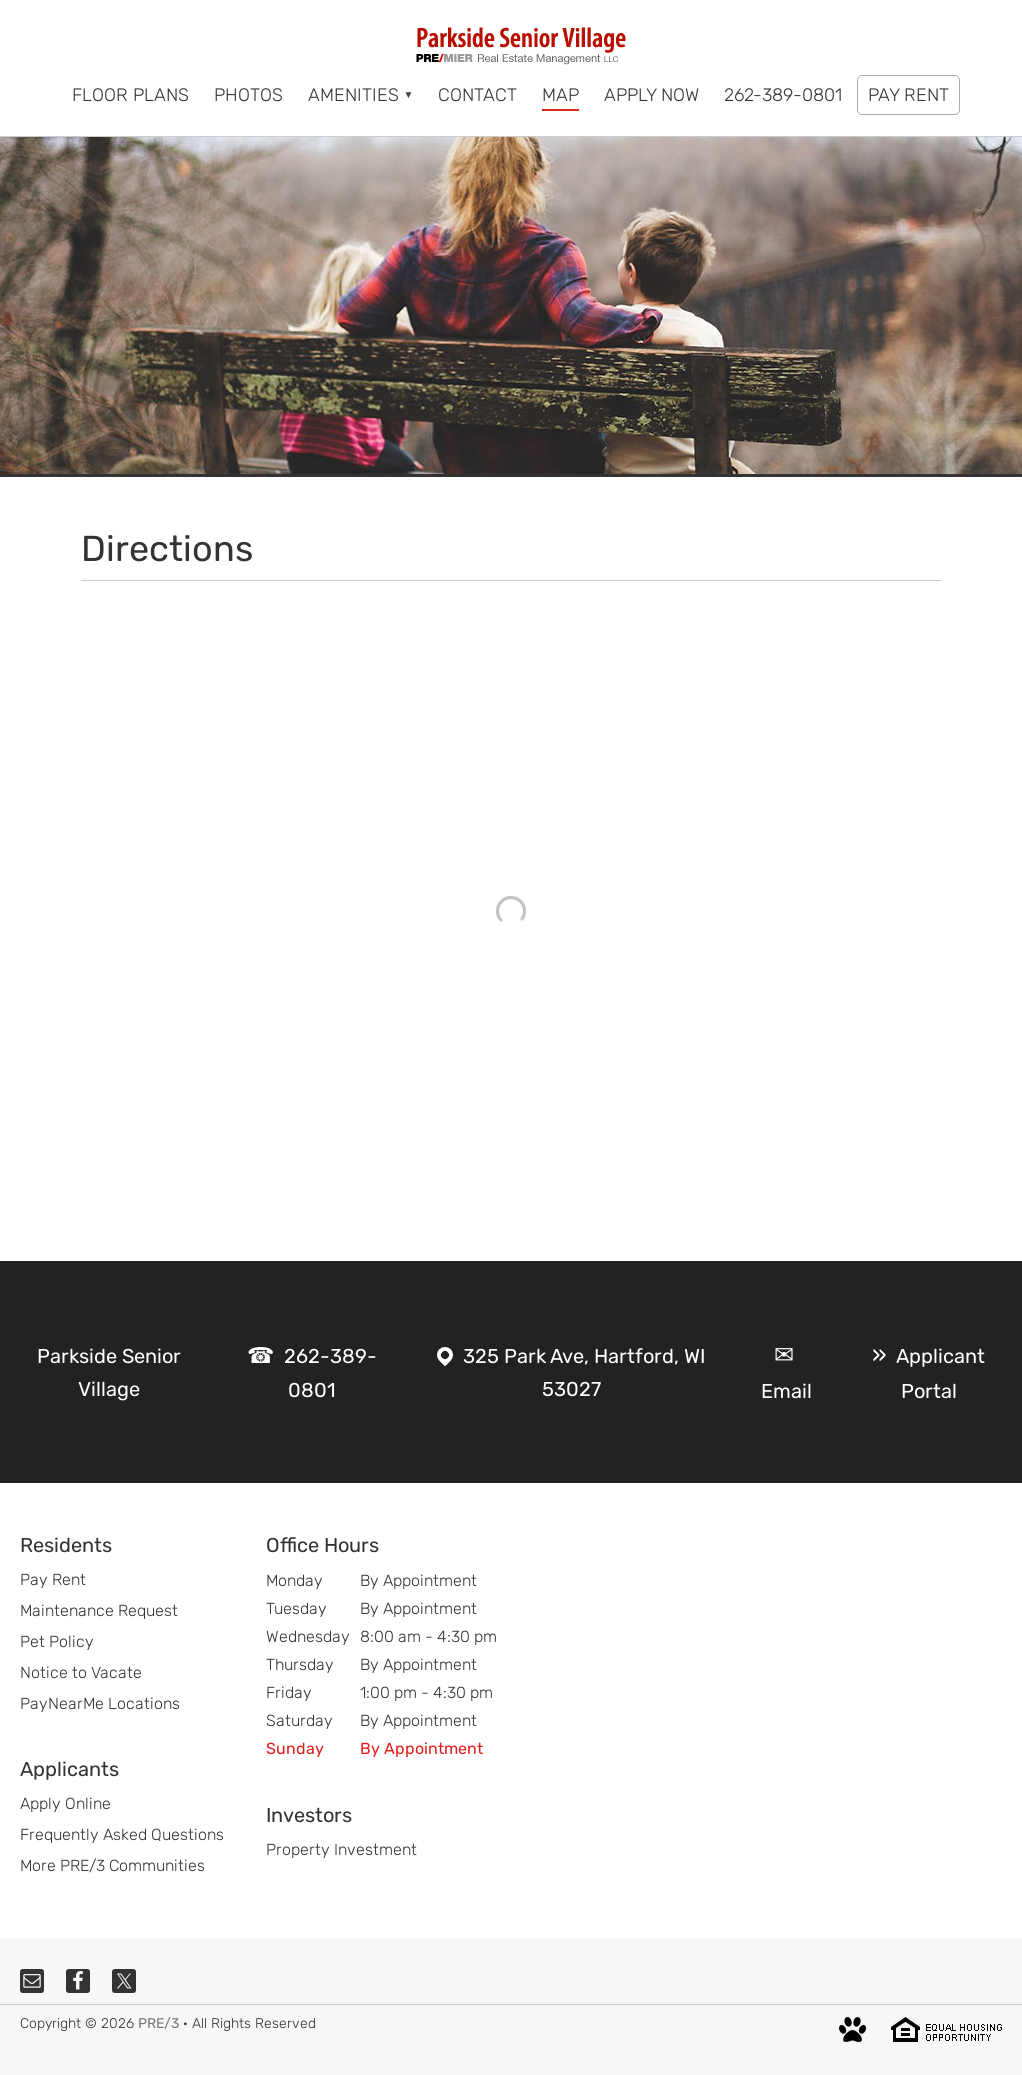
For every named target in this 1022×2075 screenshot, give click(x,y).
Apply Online (65, 1803)
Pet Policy (57, 1641)
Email (786, 1391)
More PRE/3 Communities (112, 1865)
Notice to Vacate (81, 1672)
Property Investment (341, 1849)
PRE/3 (158, 2023)
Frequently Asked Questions (122, 1834)
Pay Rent (53, 1579)
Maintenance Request (99, 1610)
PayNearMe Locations (100, 1703)
